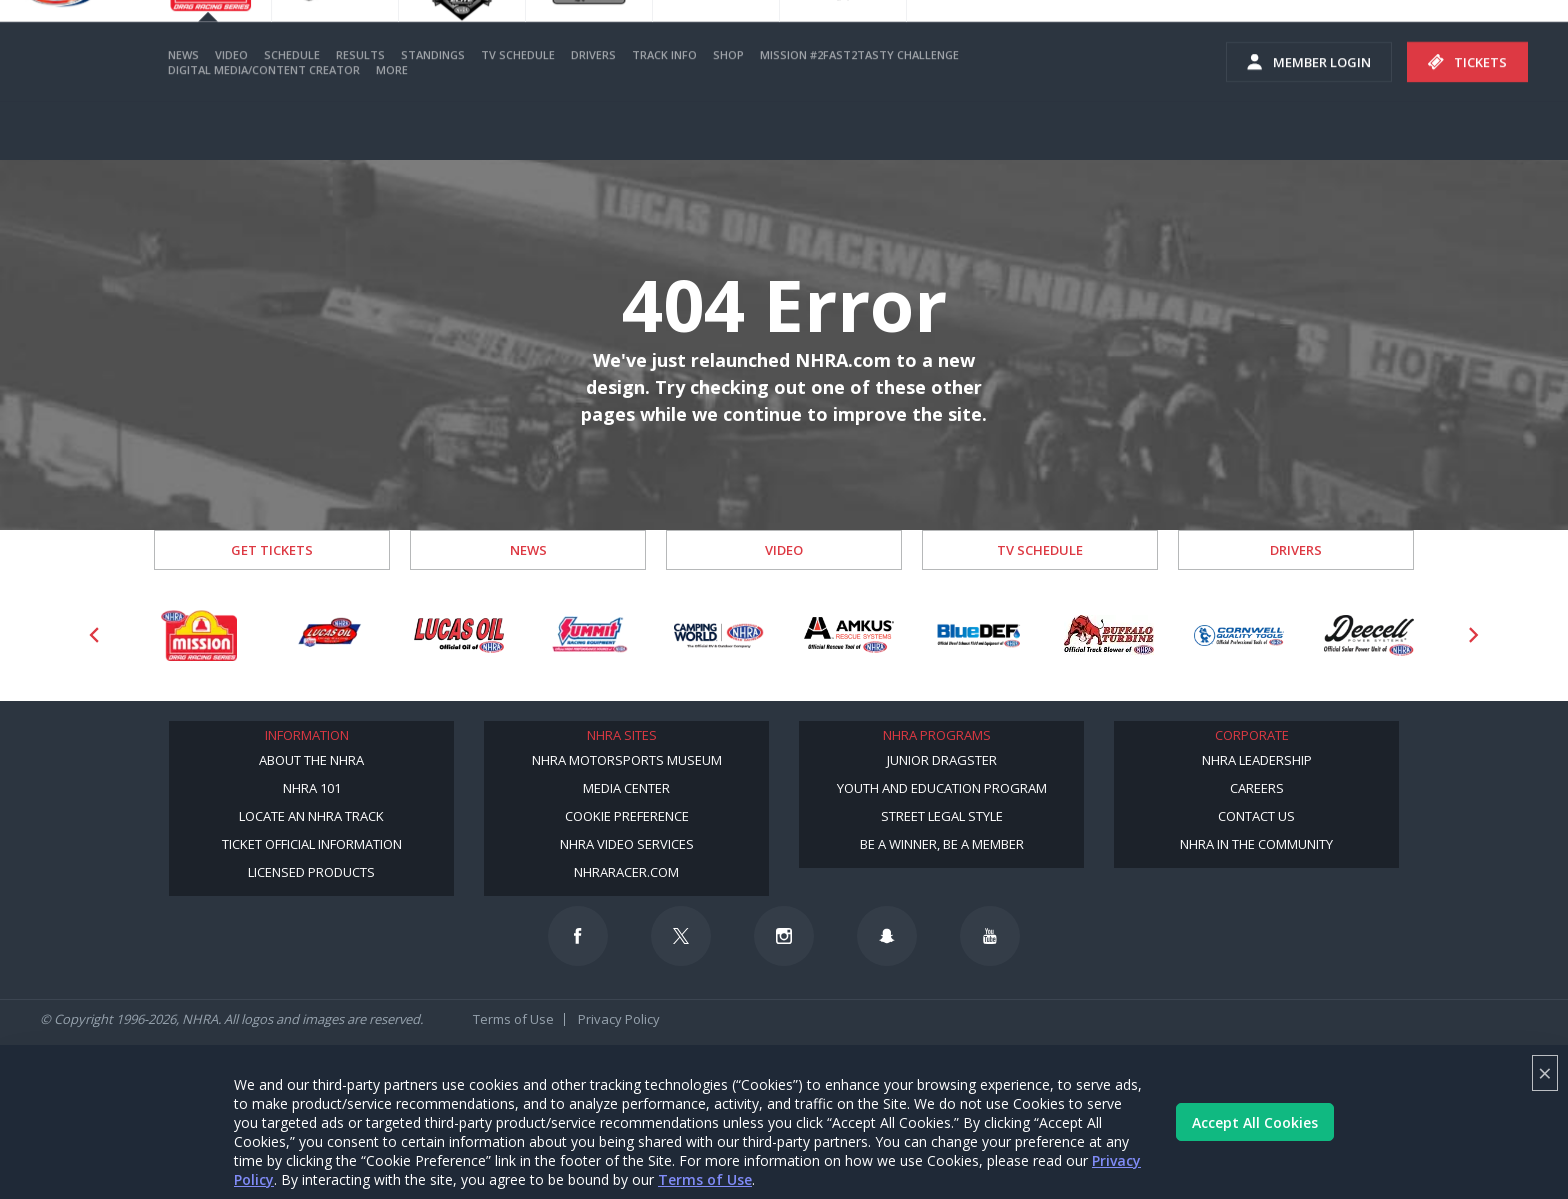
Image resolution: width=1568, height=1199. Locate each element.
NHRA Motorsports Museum (627, 760)
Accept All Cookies (1255, 1122)
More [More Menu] (392, 127)
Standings (433, 112)
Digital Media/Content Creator (264, 127)
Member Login (1309, 120)
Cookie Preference (627, 816)
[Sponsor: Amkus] (849, 635)
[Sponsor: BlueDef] (979, 635)
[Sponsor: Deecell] (1369, 635)
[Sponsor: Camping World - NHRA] (719, 635)
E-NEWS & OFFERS (1400, 40)
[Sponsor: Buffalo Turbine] (1109, 635)
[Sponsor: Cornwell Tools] (1239, 635)
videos (1516, 40)
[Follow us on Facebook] (578, 936)
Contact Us (1256, 816)
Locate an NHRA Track (311, 816)
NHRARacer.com (626, 872)
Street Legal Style (942, 816)
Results (360, 112)
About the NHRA (311, 760)
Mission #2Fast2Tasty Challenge (859, 112)
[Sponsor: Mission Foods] (199, 635)
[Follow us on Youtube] (990, 936)
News (183, 112)
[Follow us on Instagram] (784, 936)
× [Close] (1545, 1072)
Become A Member (1137, 40)
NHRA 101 (312, 788)
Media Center (626, 788)
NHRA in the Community (1256, 844)
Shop (728, 112)
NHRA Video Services (627, 844)
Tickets (1467, 120)
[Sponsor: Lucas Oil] (459, 635)
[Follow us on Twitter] (681, 936)
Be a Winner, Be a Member (942, 844)
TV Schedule (518, 112)
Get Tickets (272, 550)
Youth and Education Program (942, 788)
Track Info (664, 112)
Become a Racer (986, 40)
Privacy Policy (619, 1019)
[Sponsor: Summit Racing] (589, 635)
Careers (1257, 788)
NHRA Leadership (1257, 760)
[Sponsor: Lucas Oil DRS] (329, 635)
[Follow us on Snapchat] (887, 936)
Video (231, 112)
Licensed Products (311, 872)
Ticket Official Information (312, 844)
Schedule (292, 112)
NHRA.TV (1278, 40)
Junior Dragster (942, 760)
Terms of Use (705, 1179)
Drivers (593, 112)
